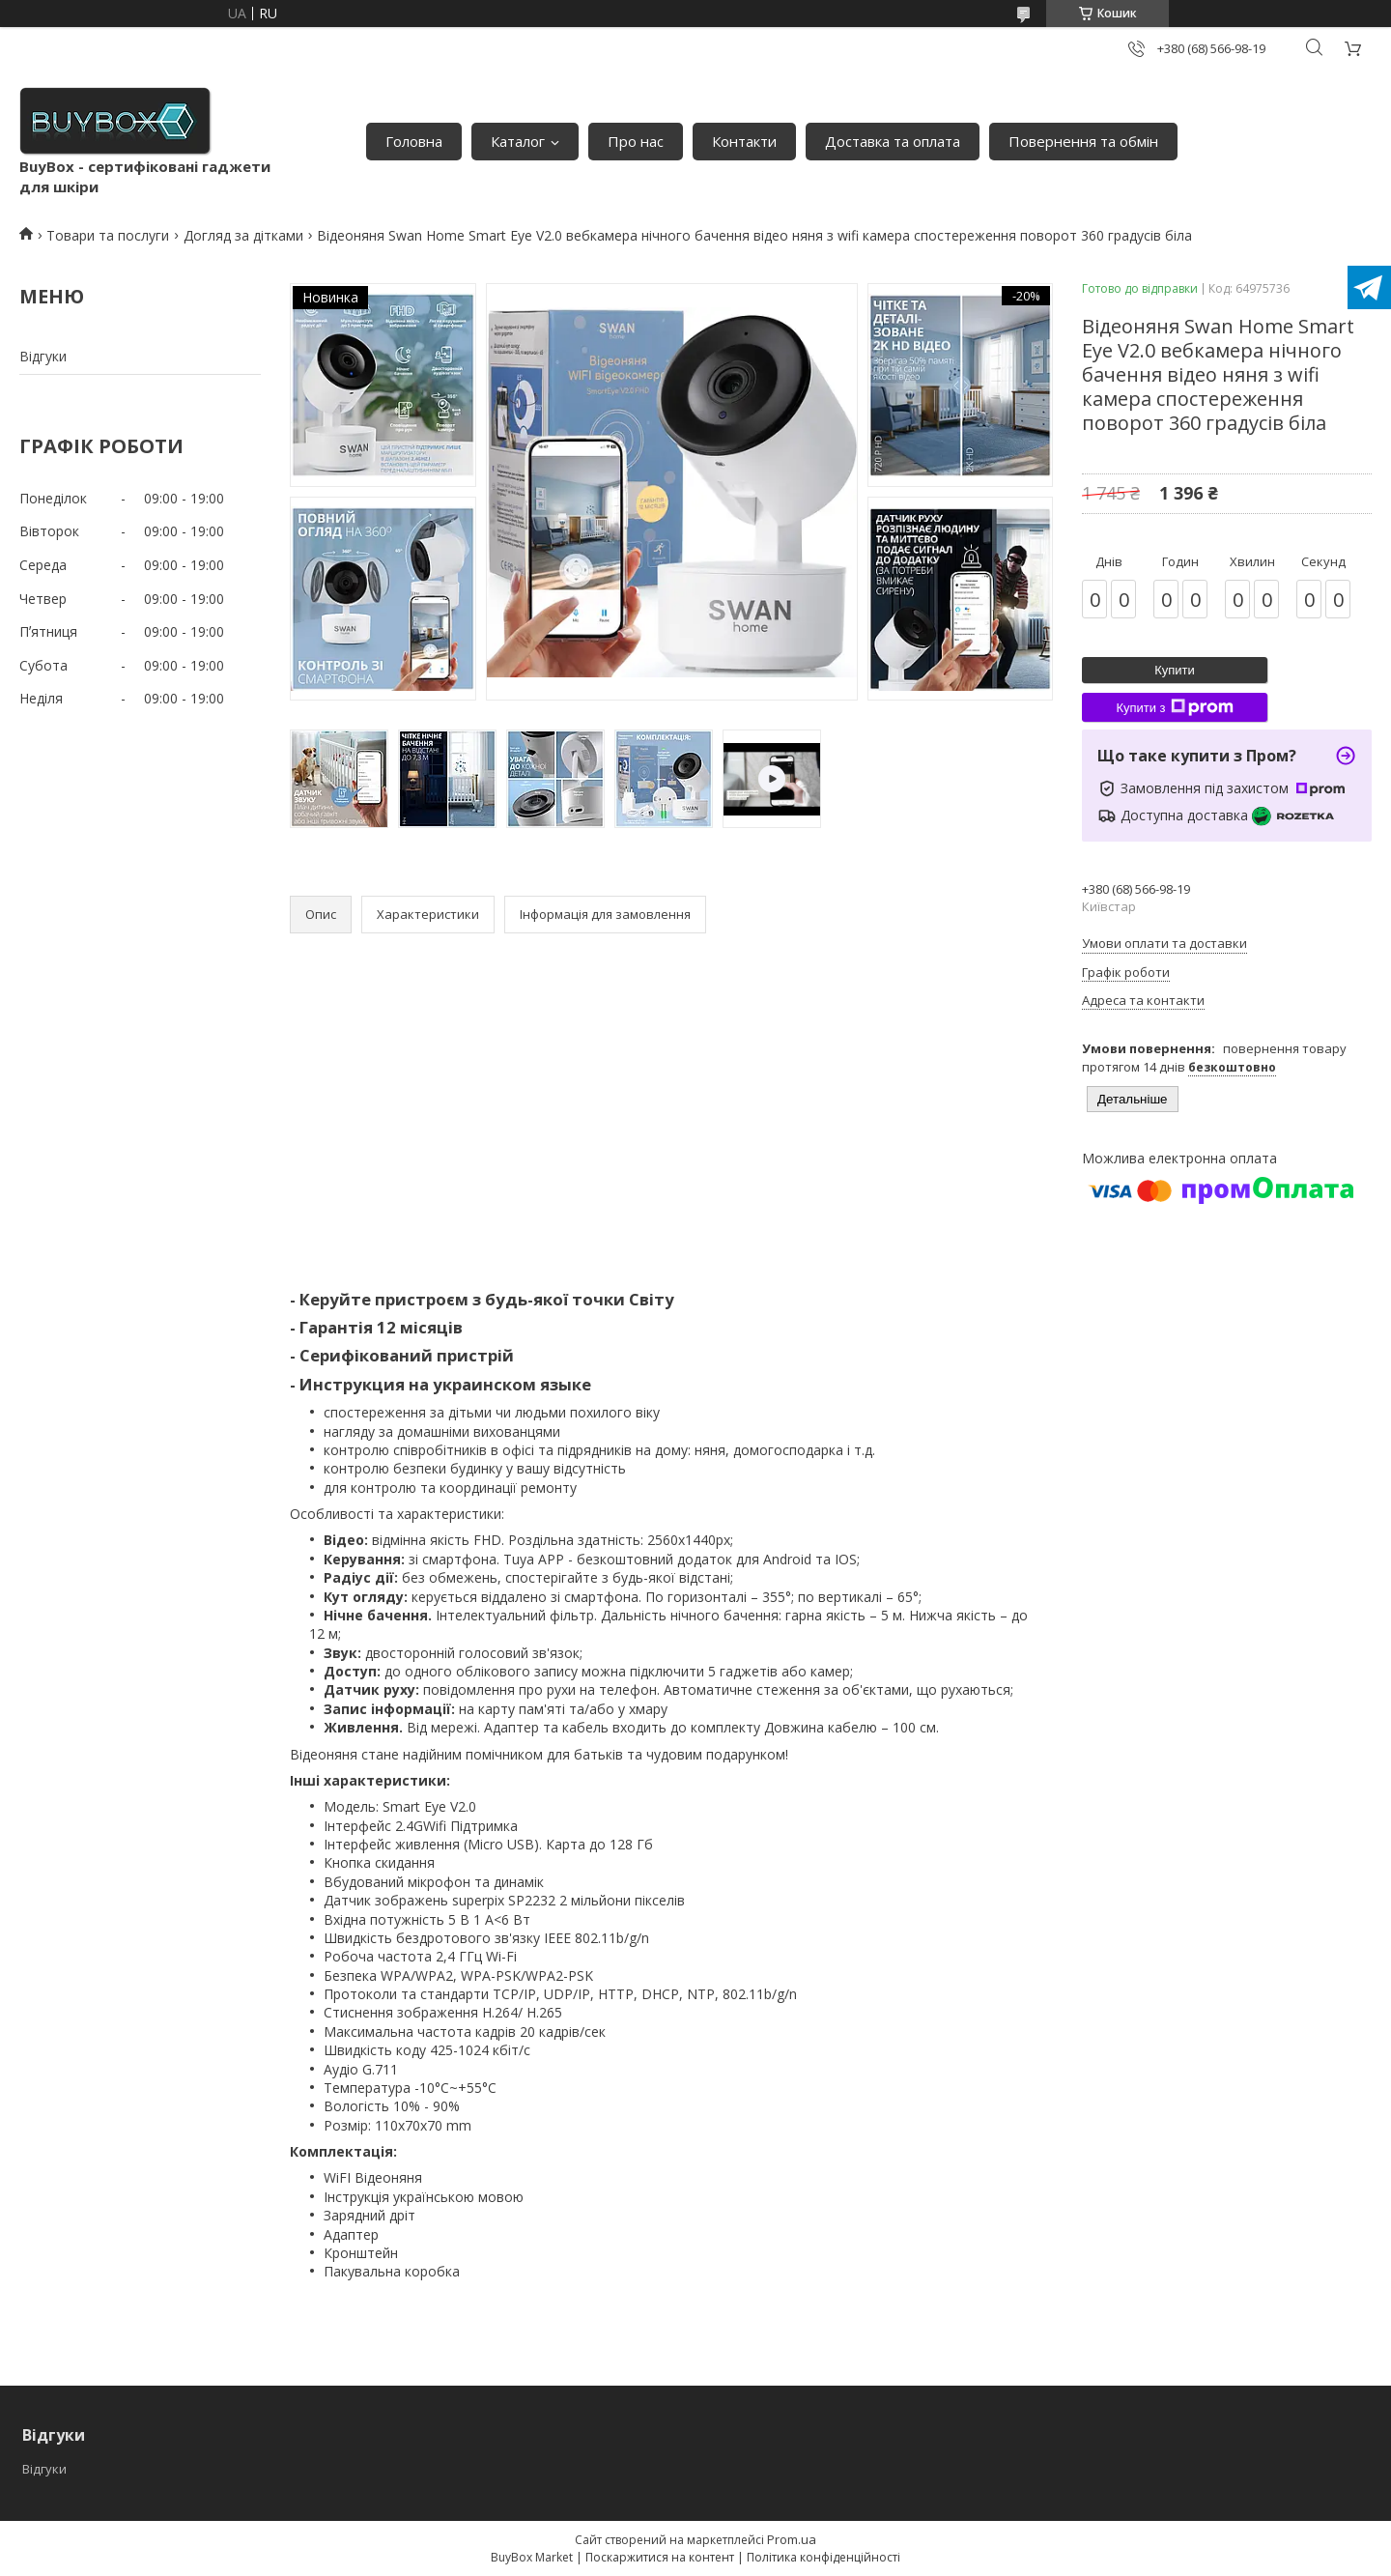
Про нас (636, 141)
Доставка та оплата (892, 141)
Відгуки (43, 356)
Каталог (518, 141)
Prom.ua (791, 2539)
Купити (1174, 670)
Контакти (744, 141)
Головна (413, 141)
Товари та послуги (107, 235)
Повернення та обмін (1083, 141)
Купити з (1174, 707)
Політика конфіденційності (823, 2557)
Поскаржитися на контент (659, 2557)
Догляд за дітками (243, 235)
